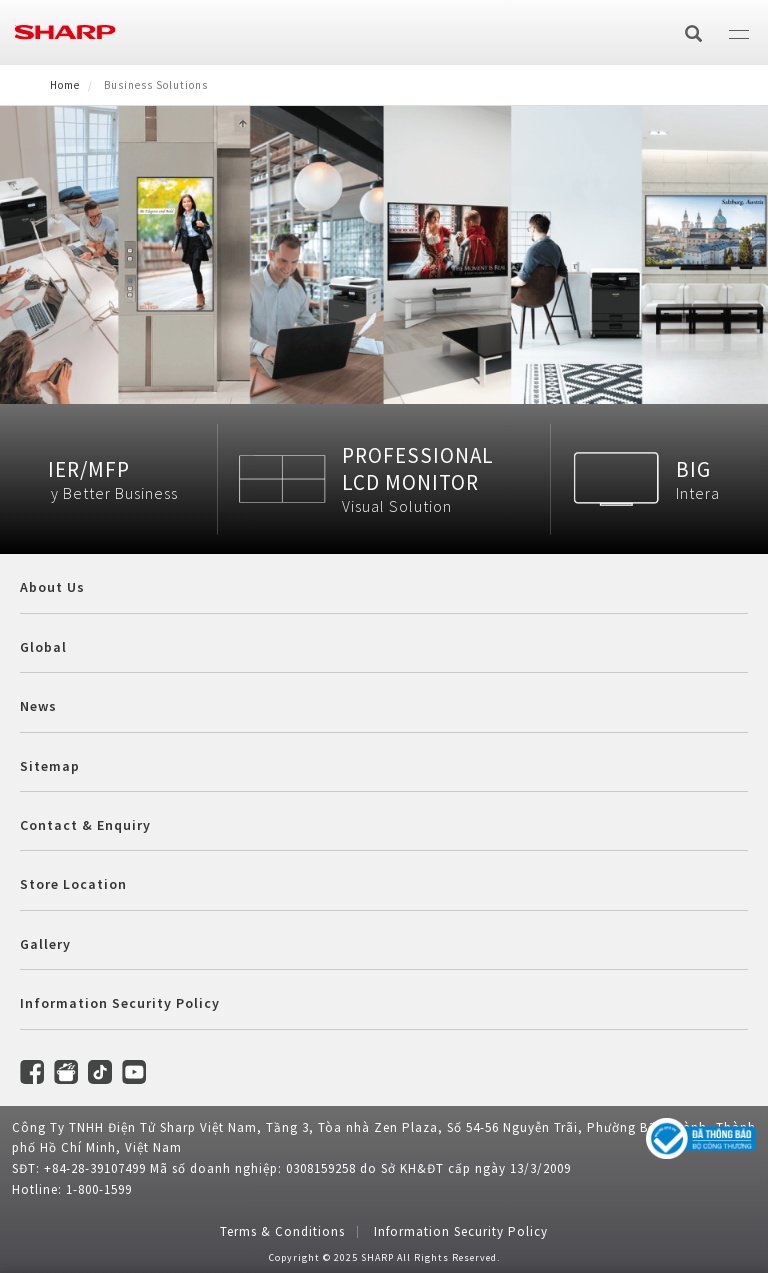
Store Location (73, 884)
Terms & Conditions (282, 1231)
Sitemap (50, 766)
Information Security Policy (120, 1003)
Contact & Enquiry (85, 825)
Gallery (45, 944)
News (38, 706)
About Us (52, 587)
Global (43, 647)
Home (65, 85)
